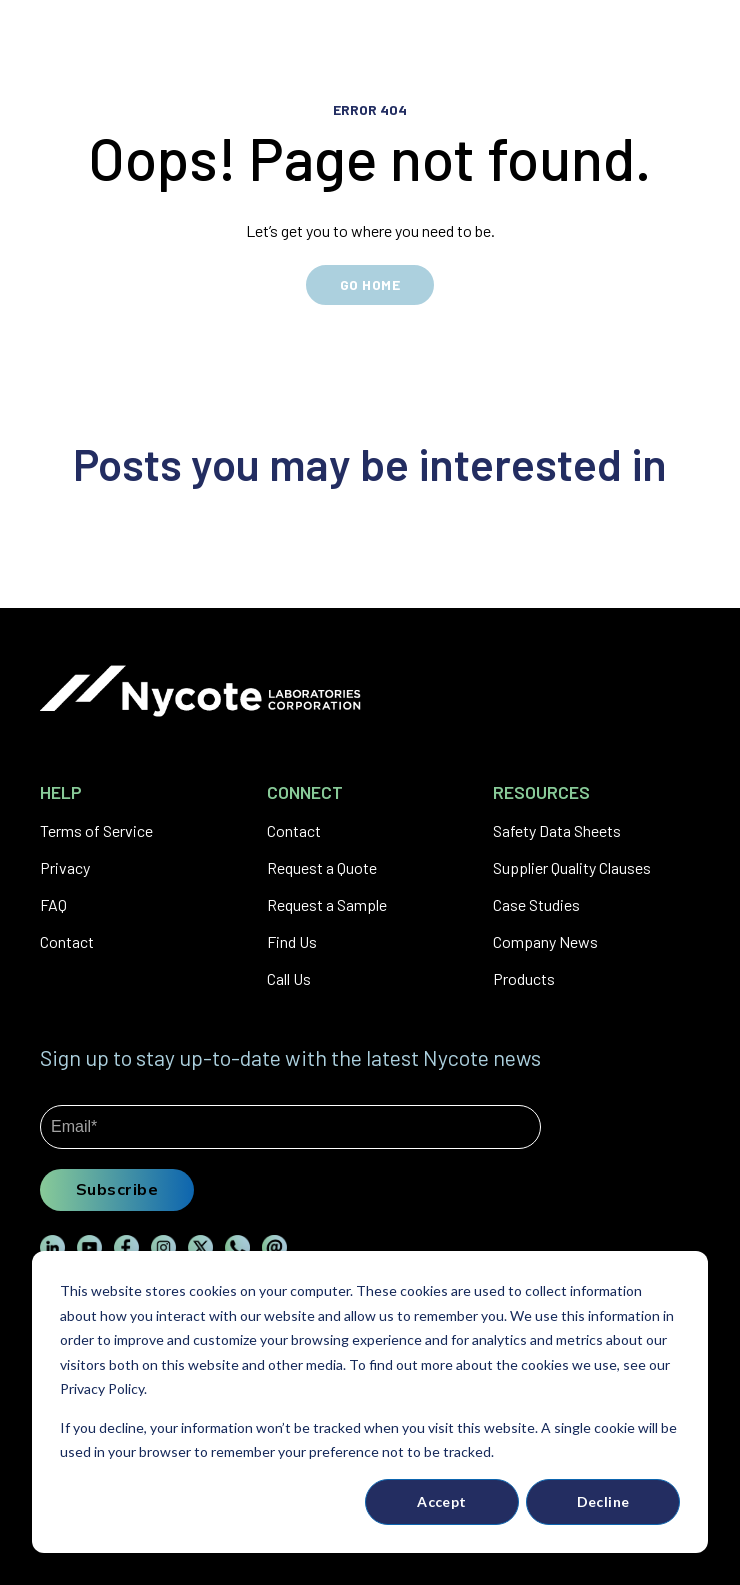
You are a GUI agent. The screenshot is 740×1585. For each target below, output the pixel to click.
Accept (442, 1501)
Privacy (65, 867)
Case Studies (536, 904)
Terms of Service (96, 830)
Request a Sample (327, 904)
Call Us (289, 978)
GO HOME (370, 284)
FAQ (53, 904)
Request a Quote (322, 867)
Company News (545, 941)
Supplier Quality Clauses (572, 867)
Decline (603, 1501)
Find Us (292, 941)
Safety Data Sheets (557, 830)
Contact (67, 941)
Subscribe (117, 1189)
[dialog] (370, 1402)
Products (524, 978)
